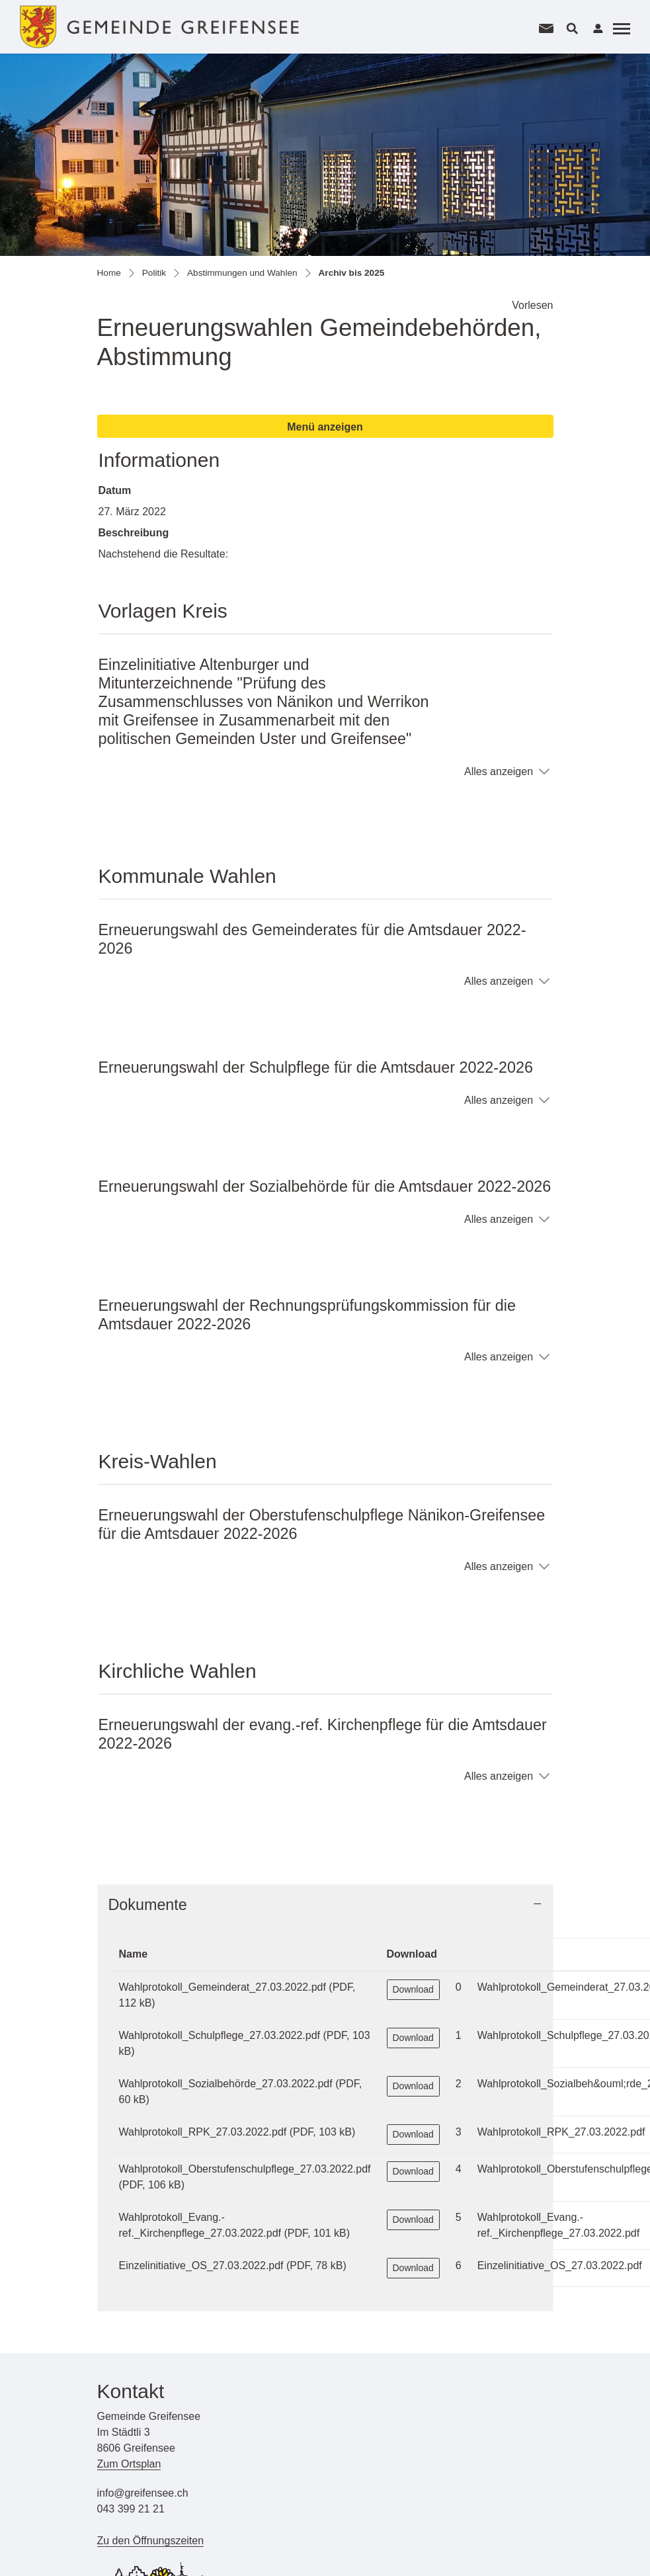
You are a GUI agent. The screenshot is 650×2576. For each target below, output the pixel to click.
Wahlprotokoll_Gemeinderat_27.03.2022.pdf (222, 1987)
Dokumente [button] (147, 1904)
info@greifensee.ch (142, 2493)
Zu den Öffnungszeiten (150, 2540)
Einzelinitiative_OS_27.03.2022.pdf (201, 2265)
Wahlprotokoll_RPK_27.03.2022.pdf (203, 2132)
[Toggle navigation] (619, 28)
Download (413, 1989)
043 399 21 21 (131, 2508)
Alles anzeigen (498, 771)
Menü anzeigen (325, 427)
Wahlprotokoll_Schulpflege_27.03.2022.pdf (220, 2035)
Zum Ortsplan (129, 2464)
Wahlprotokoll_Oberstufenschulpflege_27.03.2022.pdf (245, 2169)
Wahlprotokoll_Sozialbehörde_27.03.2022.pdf (226, 2083)
